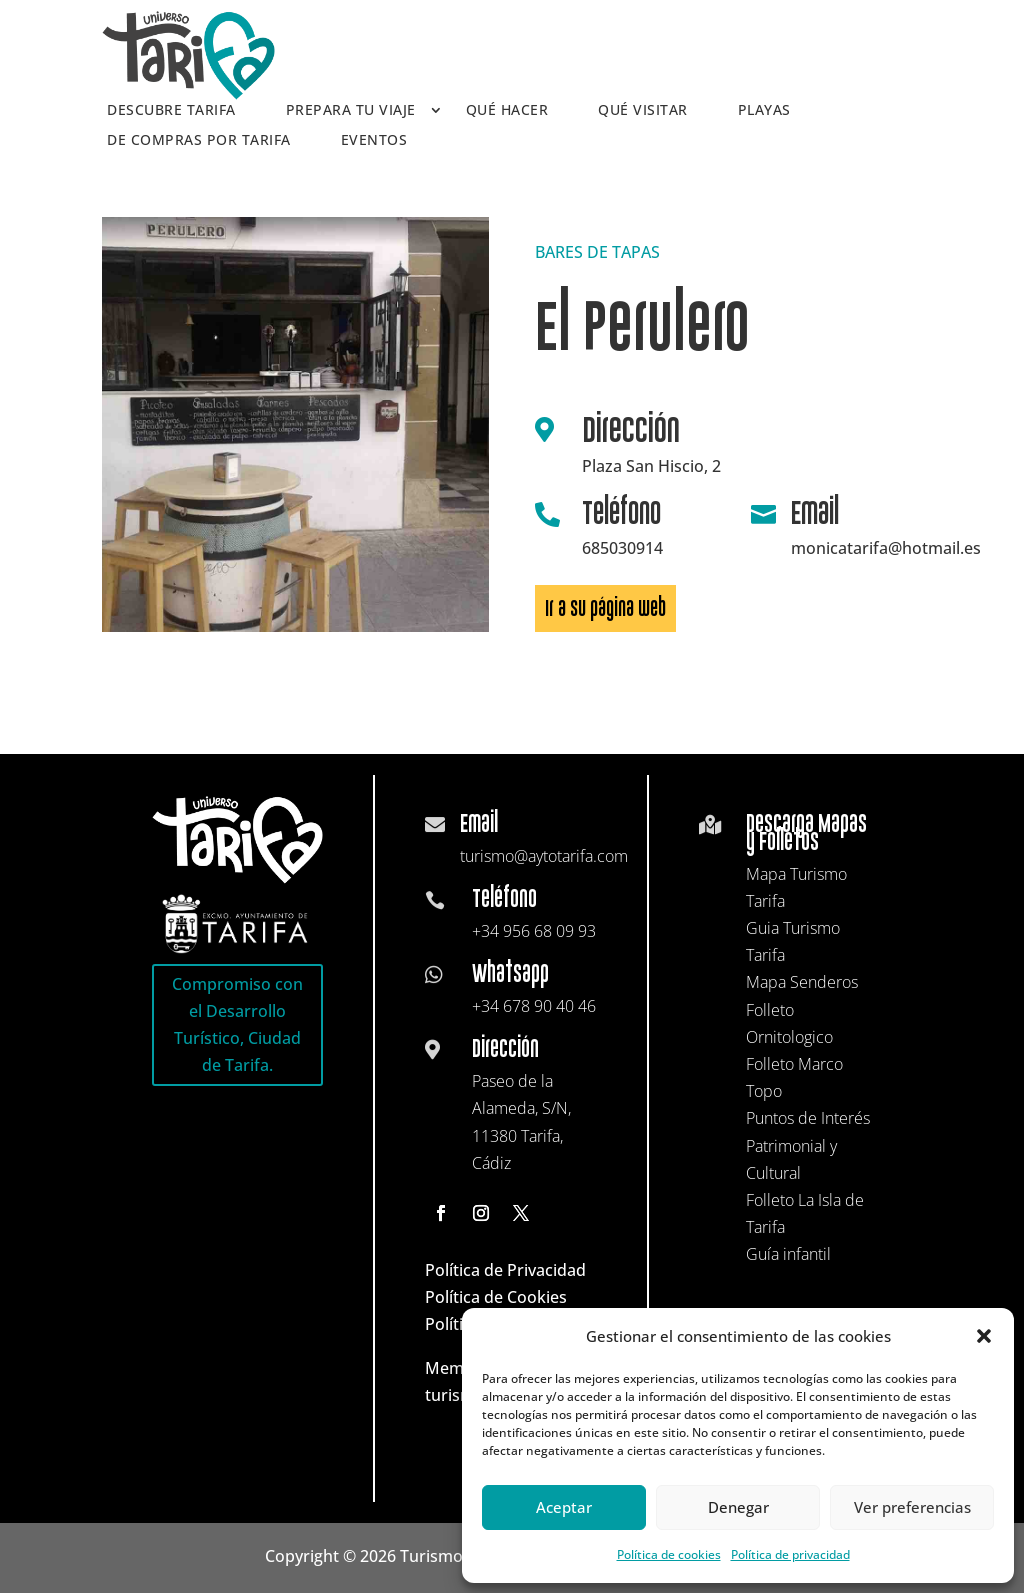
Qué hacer (507, 111)
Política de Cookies (496, 1297)
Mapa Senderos (802, 982)
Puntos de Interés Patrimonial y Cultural (808, 1145)
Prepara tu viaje (351, 111)
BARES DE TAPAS (597, 252)
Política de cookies (669, 1554)
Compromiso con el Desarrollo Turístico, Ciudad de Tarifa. (237, 1025)
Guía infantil (788, 1254)
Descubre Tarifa (171, 111)
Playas (764, 111)
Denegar (738, 1507)
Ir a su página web (605, 608)
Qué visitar (643, 111)
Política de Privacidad (505, 1270)
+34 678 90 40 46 (534, 1006)
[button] (984, 1336)
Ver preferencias (912, 1507)
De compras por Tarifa (199, 141)
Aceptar (564, 1507)
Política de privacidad (790, 1554)
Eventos (374, 141)
